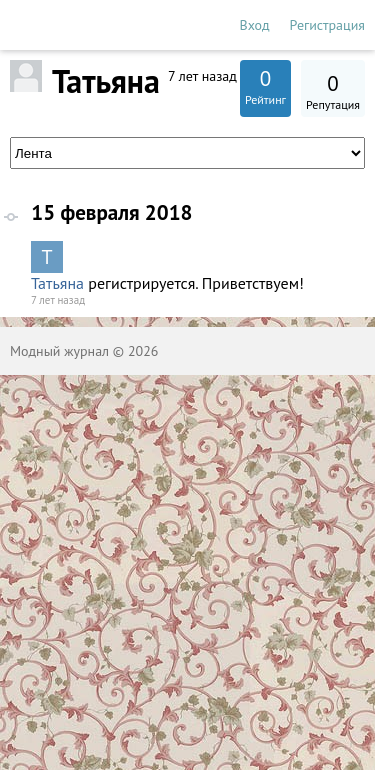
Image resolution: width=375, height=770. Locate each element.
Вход (255, 25)
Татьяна (57, 283)
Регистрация (327, 25)
